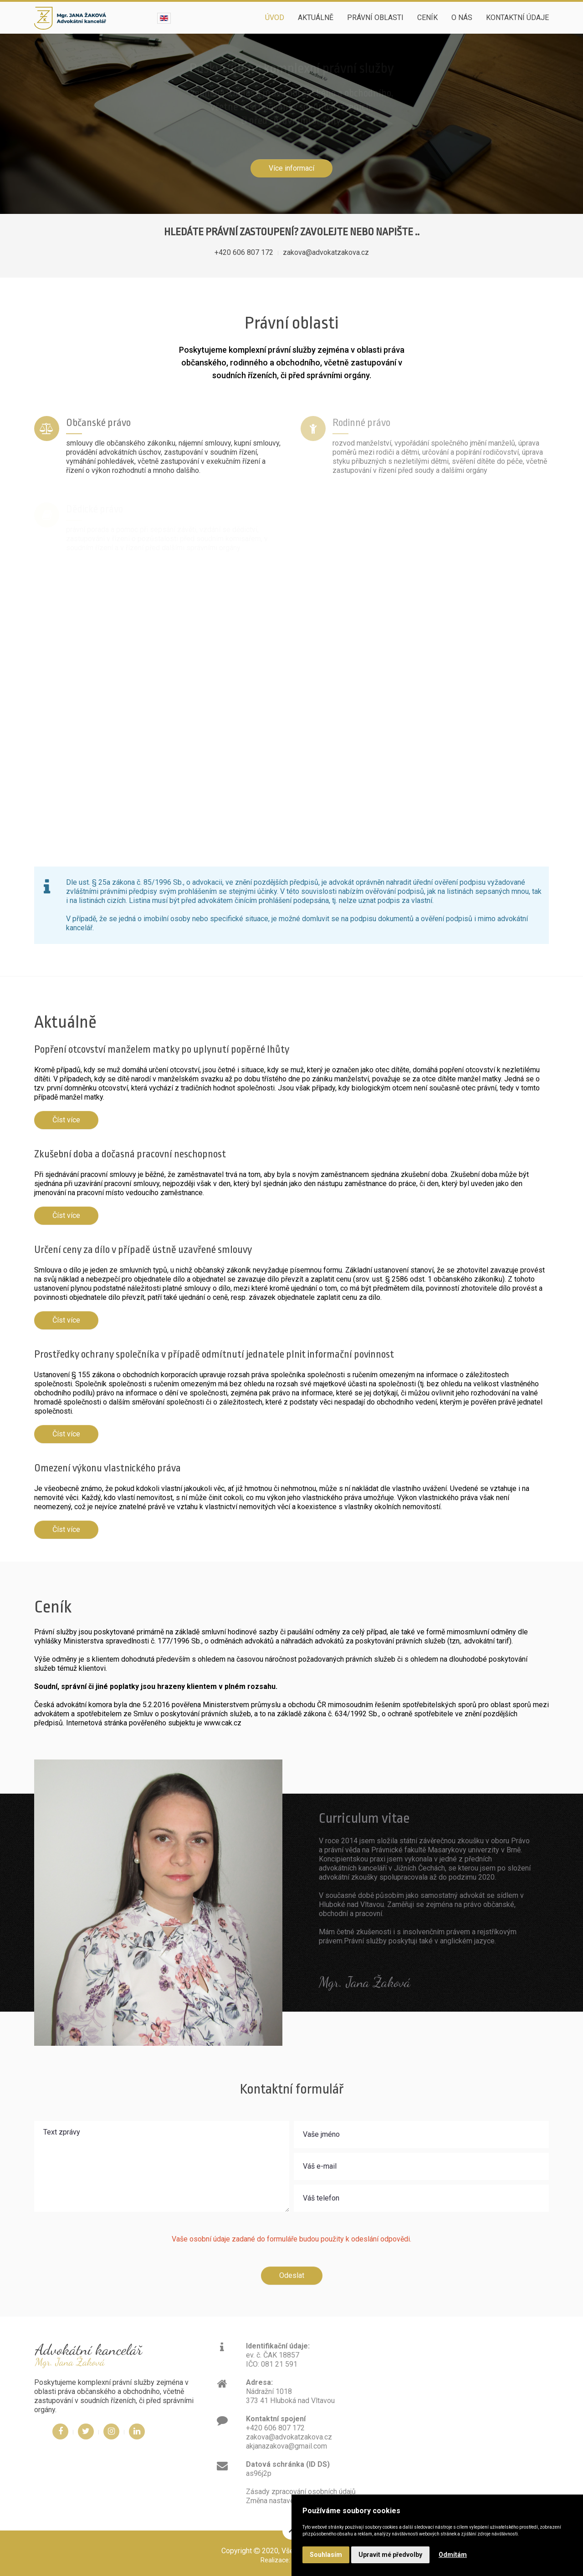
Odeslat (291, 2275)
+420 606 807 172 (244, 252)
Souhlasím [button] (326, 2554)
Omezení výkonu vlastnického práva (107, 1468)
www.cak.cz (222, 1723)
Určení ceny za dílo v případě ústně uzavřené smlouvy (143, 1250)
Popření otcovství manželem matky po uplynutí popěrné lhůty (161, 1049)
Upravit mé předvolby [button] (390, 2554)
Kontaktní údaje (517, 17)
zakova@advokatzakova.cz (326, 252)
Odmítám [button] (453, 2554)
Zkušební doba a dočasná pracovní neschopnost (130, 1154)
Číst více (66, 1120)
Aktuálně (315, 17)
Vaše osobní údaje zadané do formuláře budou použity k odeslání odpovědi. (291, 2239)
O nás (461, 17)
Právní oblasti (375, 17)
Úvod (274, 17)
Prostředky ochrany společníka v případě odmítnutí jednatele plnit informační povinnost (214, 1354)
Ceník (427, 17)
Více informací (291, 168)
